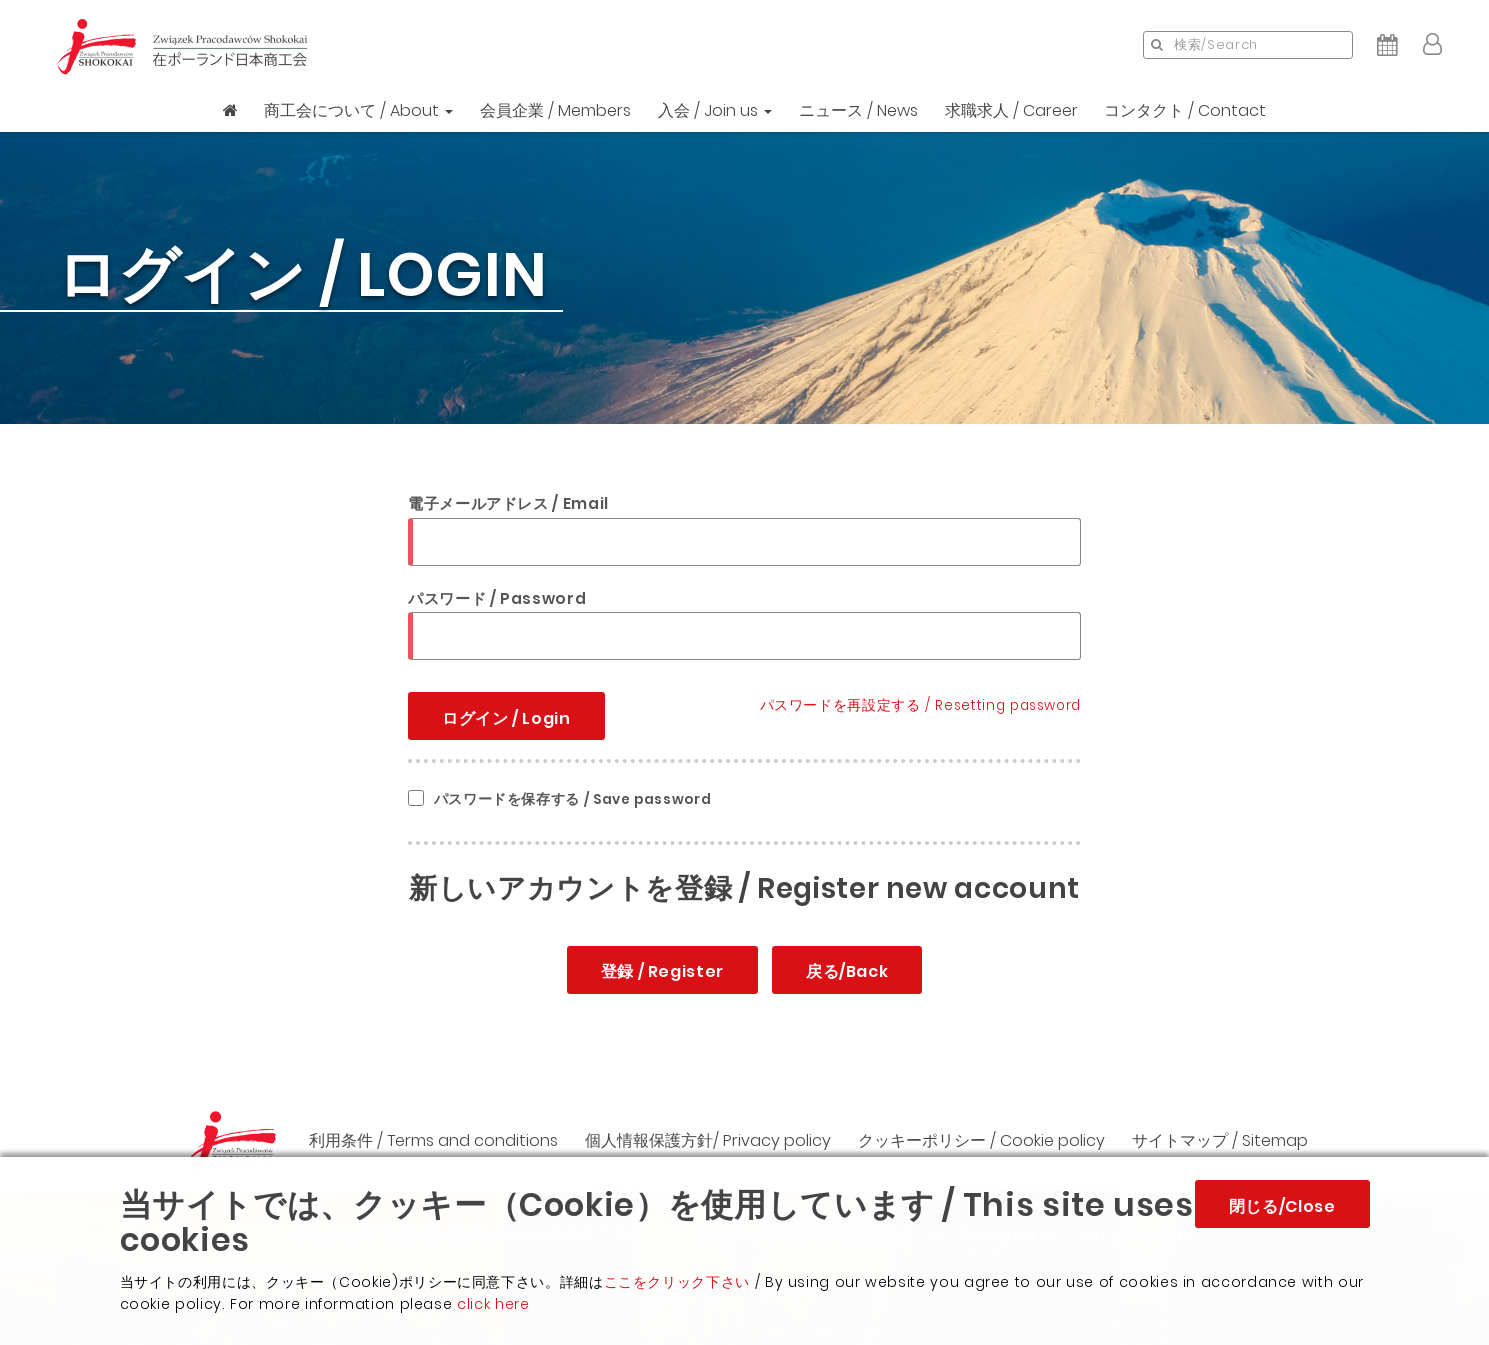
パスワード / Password (497, 598)
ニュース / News (858, 110)
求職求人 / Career (1011, 110)
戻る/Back (847, 971)
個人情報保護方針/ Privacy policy (708, 1140)
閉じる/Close (1282, 1206)
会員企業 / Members (555, 110)
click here (493, 1304)
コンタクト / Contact (1185, 110)
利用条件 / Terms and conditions (433, 1140)
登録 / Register (662, 971)
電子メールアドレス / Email (508, 503)
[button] (1433, 45)
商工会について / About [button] (358, 110)
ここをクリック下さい (677, 1282)
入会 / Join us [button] (715, 110)
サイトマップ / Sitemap (1220, 1140)
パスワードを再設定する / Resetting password (920, 705)
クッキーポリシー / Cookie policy (981, 1140)
